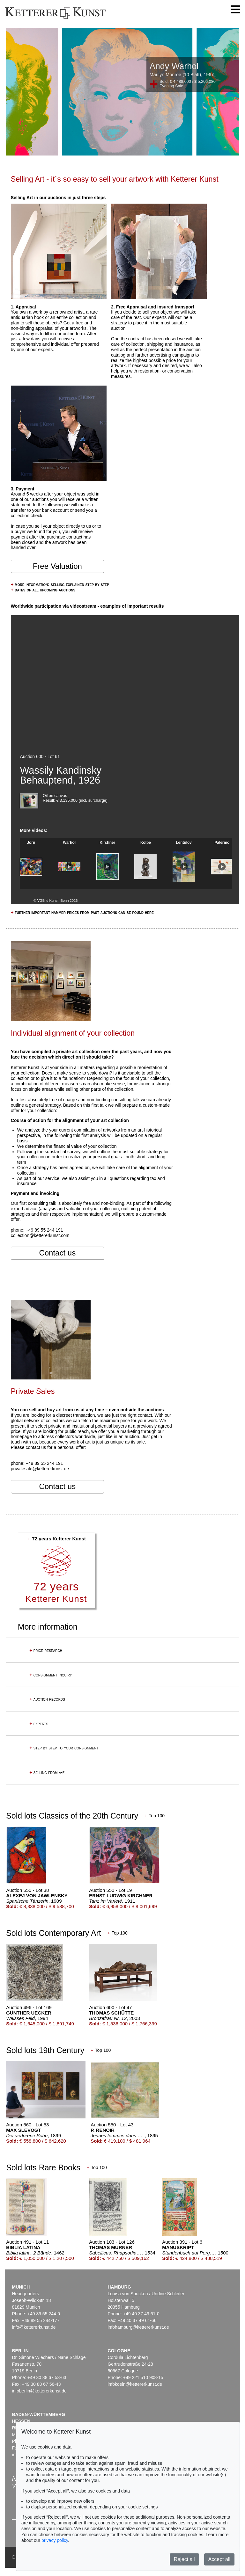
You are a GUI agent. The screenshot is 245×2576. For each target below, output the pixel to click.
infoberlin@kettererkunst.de (39, 2390)
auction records (47, 1699)
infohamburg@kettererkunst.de (138, 2327)
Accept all (219, 2559)
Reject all (184, 2559)
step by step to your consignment (63, 1747)
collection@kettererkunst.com (40, 1235)
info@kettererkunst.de (34, 2327)
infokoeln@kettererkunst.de (135, 2384)
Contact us (57, 1252)
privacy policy (54, 2540)
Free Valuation (57, 566)
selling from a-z (46, 1772)
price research (45, 1650)
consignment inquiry (50, 1674)
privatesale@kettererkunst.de (40, 1468)
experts (38, 1723)
